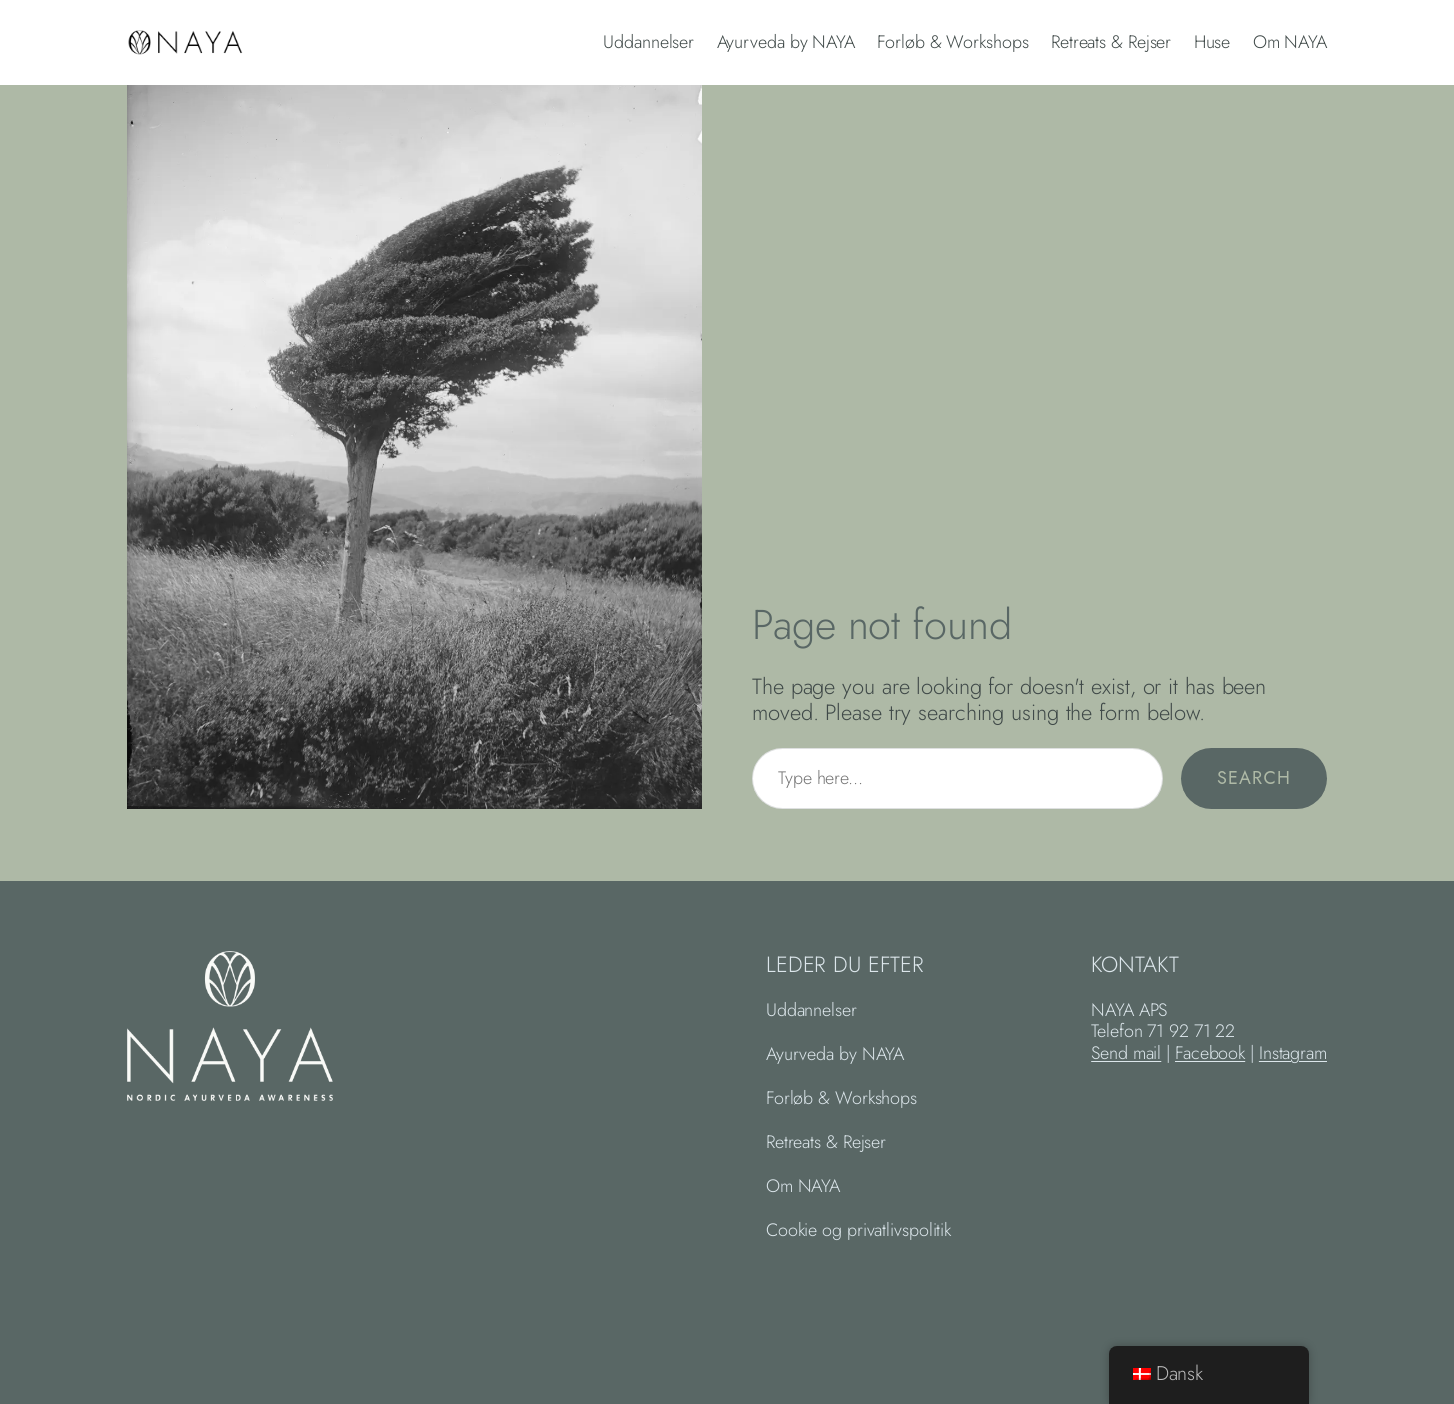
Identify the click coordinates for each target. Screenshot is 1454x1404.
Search (1254, 778)
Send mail (1126, 1053)
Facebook (1210, 1053)
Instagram (1293, 1053)
